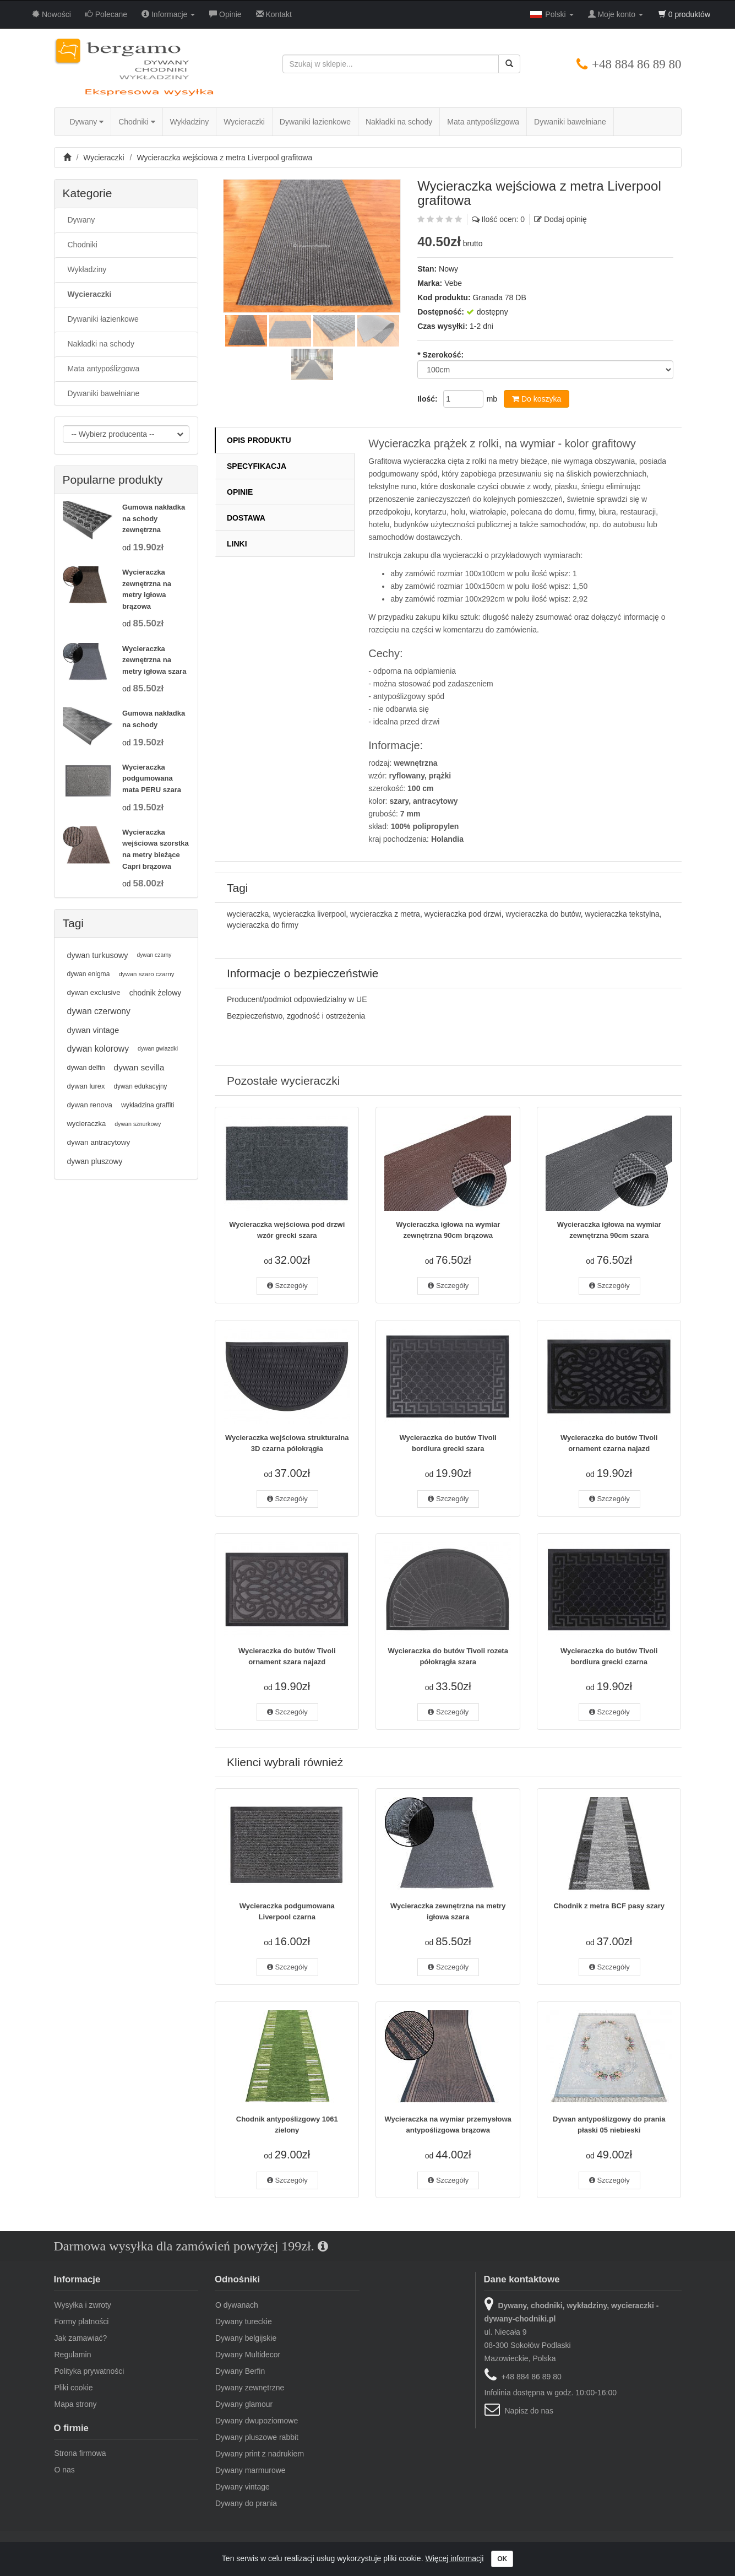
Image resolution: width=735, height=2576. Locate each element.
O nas (65, 2469)
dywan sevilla (139, 1067)
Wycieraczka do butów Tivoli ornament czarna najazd (609, 1443)
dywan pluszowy (95, 1161)
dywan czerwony (98, 1011)
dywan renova (89, 1105)
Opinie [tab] (240, 492)
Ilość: (427, 398)
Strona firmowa (80, 2453)
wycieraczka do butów (543, 914)
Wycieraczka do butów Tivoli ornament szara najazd (287, 1656)
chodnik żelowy (155, 992)
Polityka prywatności (89, 2371)
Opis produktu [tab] (259, 440)
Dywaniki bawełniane (570, 121)
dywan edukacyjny (140, 1086)
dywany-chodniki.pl (86, 2553)
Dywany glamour (244, 2404)
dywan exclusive (94, 992)
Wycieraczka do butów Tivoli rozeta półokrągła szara (448, 1656)
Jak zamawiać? (81, 2338)
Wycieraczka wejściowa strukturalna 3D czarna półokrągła (287, 1443)
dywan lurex (86, 1086)
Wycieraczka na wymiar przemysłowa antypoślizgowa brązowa (448, 2124)
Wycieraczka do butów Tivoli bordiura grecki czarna (609, 1656)
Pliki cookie (74, 2387)
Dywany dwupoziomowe (256, 2420)
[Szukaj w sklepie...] (390, 64)
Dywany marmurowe (250, 2470)
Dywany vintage (242, 2486)
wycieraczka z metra (385, 914)
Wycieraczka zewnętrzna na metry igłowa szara (447, 1911)
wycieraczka (248, 914)
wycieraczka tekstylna (622, 914)
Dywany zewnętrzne (249, 2387)
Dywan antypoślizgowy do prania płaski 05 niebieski (609, 2124)
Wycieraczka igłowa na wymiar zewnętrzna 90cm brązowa (448, 1230)
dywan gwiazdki (158, 1049)
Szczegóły (287, 1285)
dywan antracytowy (98, 1142)
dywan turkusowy (97, 955)
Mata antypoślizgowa (483, 121)
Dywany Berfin (240, 2371)
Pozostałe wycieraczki (283, 1080)
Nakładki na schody (399, 121)
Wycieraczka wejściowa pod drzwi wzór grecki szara (287, 1230)
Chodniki (136, 121)
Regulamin (73, 2354)
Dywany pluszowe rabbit (256, 2437)
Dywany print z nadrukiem (259, 2453)
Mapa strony (76, 2404)
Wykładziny (189, 121)
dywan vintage (93, 1030)
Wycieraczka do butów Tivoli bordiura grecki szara (448, 1443)
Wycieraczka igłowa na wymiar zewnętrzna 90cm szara (609, 1230)
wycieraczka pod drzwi (463, 914)
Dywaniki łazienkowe (315, 121)
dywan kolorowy (98, 1048)
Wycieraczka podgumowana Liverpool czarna (287, 1911)
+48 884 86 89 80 (636, 64)
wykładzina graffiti (148, 1105)
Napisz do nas (528, 2410)
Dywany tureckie (243, 2321)
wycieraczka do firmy (262, 925)
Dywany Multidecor (247, 2354)
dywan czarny (154, 955)
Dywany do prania (246, 2503)
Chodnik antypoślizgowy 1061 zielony (287, 2124)
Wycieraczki (244, 121)
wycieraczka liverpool (309, 914)
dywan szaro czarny (146, 974)
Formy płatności (82, 2321)
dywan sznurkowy (138, 1124)
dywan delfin (86, 1067)
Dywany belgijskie (245, 2338)
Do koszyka (536, 398)
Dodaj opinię (565, 219)
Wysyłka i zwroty (83, 2305)
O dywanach (236, 2305)
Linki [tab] (237, 543)
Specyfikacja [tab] (256, 466)
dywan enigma (88, 974)
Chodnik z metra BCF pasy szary (609, 1906)
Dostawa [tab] (246, 517)
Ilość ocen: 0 (503, 219)
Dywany (87, 121)
